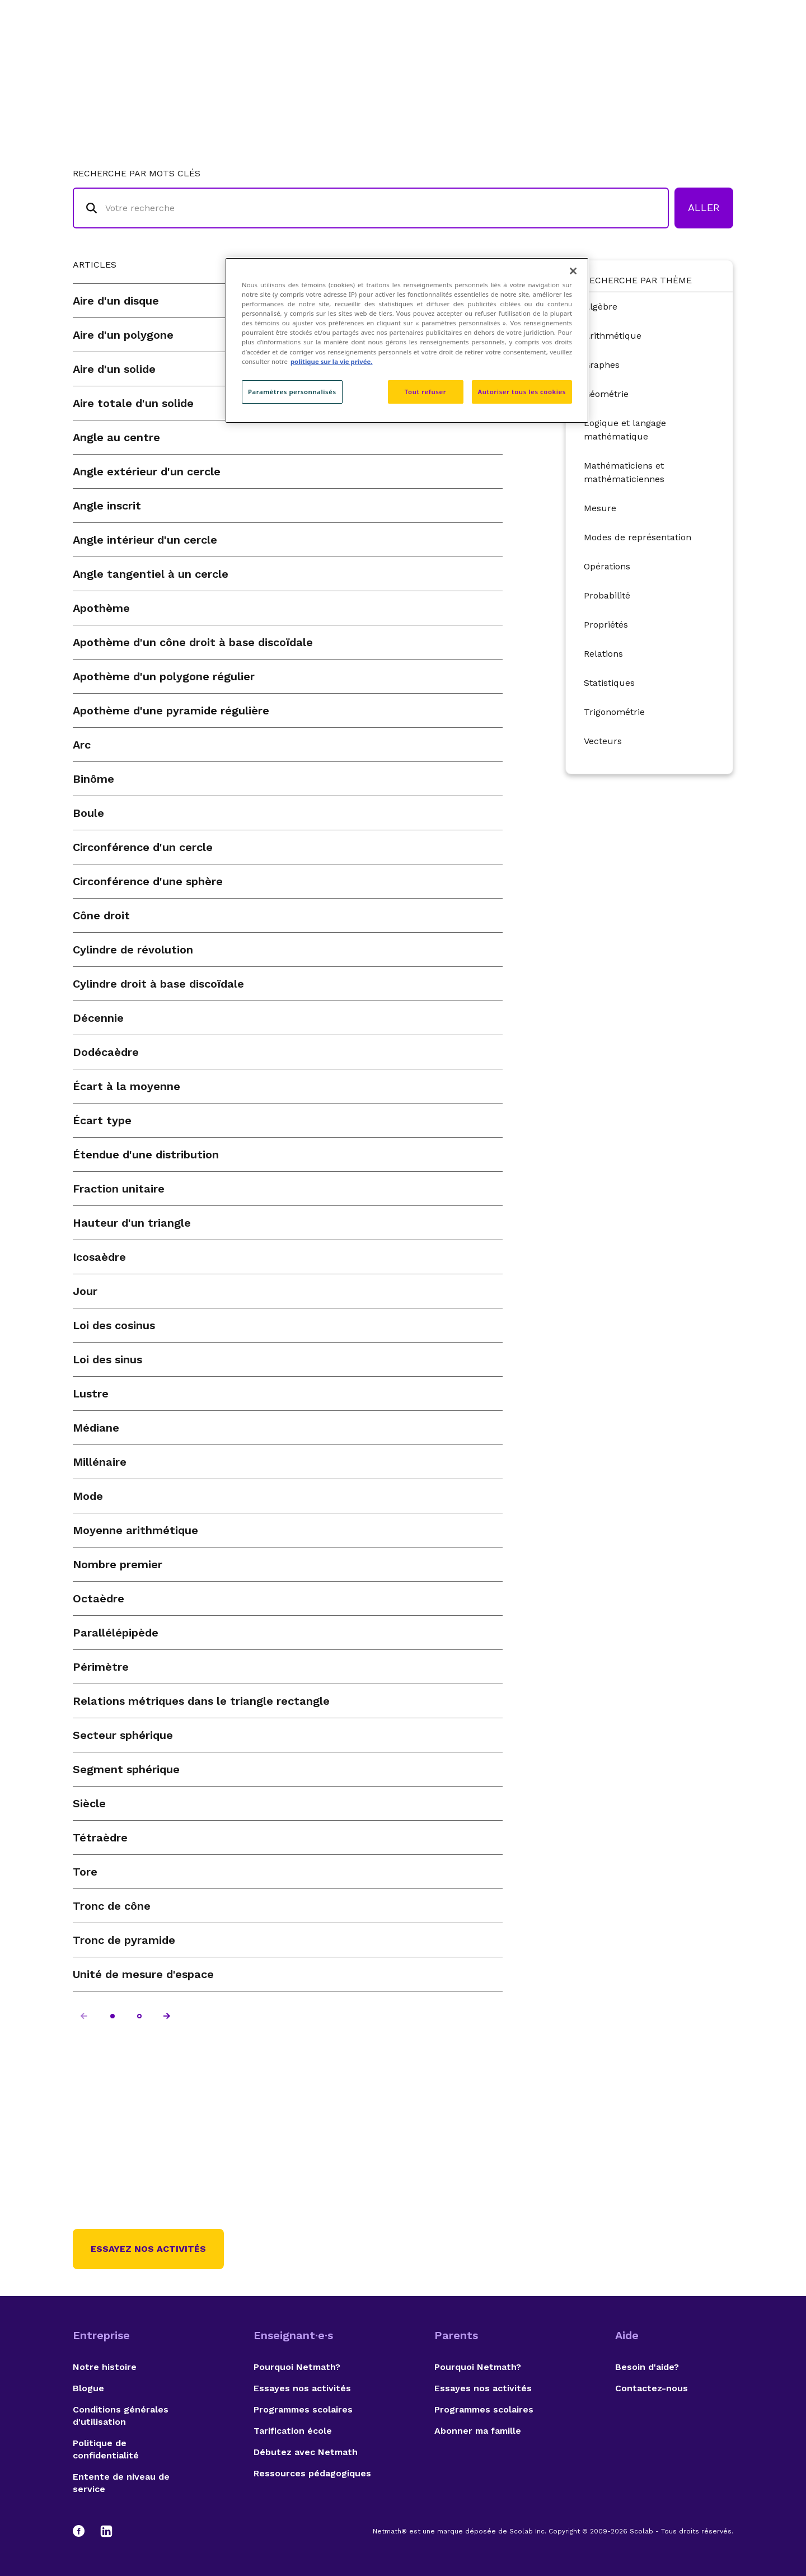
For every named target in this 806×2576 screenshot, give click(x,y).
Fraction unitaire (119, 1188)
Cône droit (101, 915)
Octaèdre (98, 1598)
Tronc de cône (112, 1906)
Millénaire (99, 1462)
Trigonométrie (614, 712)
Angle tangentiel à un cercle (150, 574)
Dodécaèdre (106, 1052)
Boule (88, 813)
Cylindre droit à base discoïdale (158, 983)
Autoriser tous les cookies (522, 391)
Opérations (607, 566)
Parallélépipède (115, 1632)
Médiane (96, 1427)
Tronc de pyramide (124, 1940)
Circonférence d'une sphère (148, 881)
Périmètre (101, 1666)
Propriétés (606, 624)
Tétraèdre (100, 1837)
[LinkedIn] (106, 2531)
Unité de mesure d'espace (143, 1974)
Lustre (91, 1393)
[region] (407, 340)
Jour (85, 1291)
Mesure (600, 508)
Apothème (101, 608)
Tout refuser (425, 391)
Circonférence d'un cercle (143, 847)
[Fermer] (573, 271)
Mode (88, 1496)
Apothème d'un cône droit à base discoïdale (193, 642)
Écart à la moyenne (126, 1086)
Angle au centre (116, 437)
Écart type (102, 1120)
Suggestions (644, 53)
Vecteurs (603, 741)
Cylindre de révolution (133, 949)
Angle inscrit (107, 505)
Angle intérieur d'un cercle (145, 539)
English (713, 53)
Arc (82, 744)
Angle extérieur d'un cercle (147, 471)
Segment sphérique (126, 1769)
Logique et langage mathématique (625, 430)
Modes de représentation (637, 537)
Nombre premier (117, 1564)
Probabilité (607, 595)
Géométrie (606, 394)
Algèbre (600, 306)
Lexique (515, 53)
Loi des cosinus (114, 1325)
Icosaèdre (99, 1257)
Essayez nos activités (148, 2248)
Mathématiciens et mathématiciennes (624, 472)
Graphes (602, 364)
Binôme (93, 779)
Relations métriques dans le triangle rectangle (201, 1701)
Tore (85, 1871)
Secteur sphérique (123, 1735)
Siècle (89, 1803)
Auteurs (573, 53)
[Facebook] (84, 2531)
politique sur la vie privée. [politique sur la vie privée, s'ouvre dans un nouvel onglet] (331, 361)
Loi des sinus (107, 1359)
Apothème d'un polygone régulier (164, 676)
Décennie (98, 1018)
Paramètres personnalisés (292, 391)
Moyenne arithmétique (135, 1530)
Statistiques (609, 682)
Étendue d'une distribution (146, 1154)
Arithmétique (612, 335)
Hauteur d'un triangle (132, 1222)
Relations (603, 653)
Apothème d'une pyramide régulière (171, 710)
